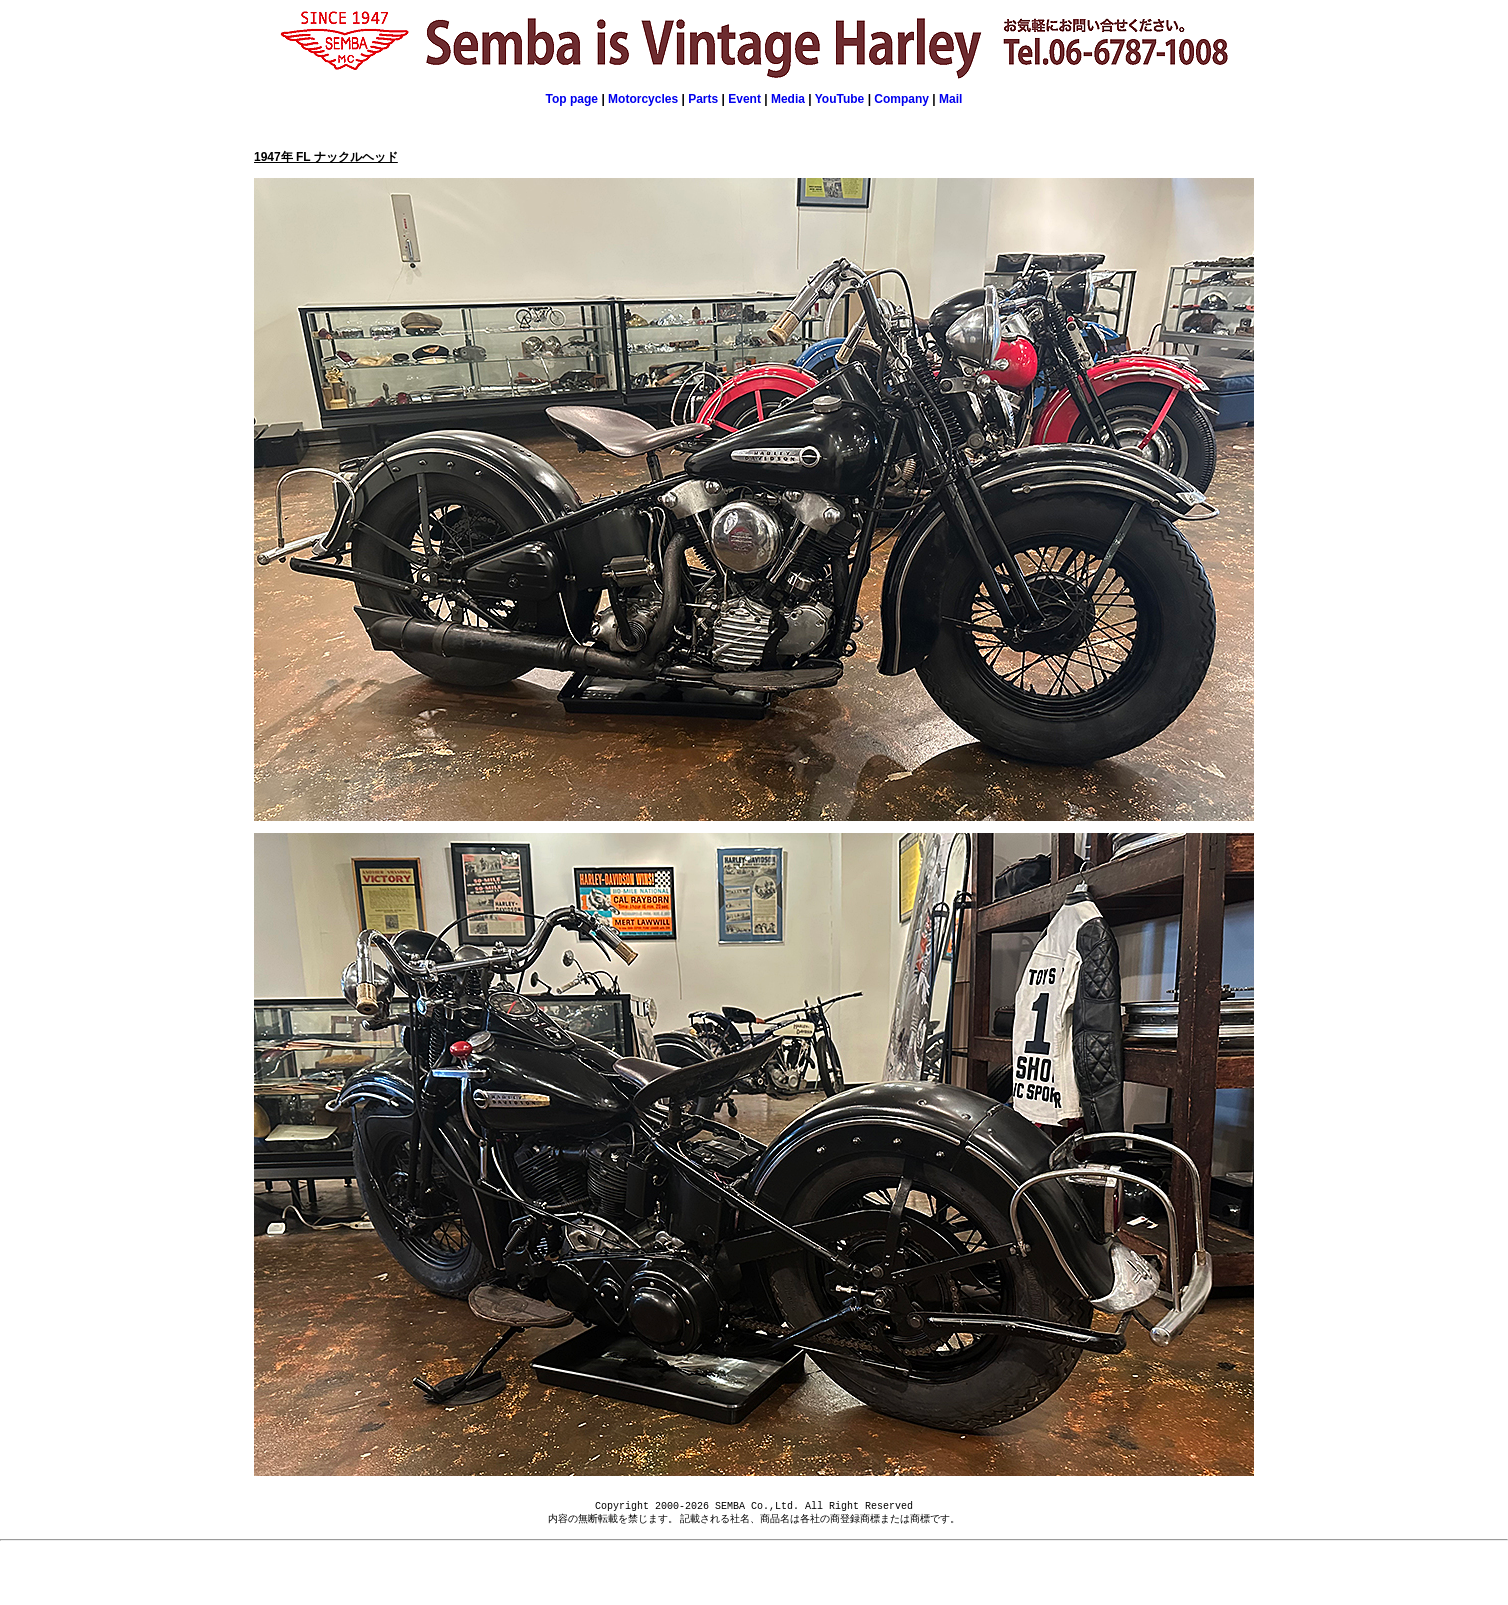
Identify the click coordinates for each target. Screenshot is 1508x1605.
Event (746, 99)
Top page (572, 99)
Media (788, 99)
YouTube (840, 99)
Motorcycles (643, 99)
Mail (950, 99)
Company (901, 99)
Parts (703, 99)
